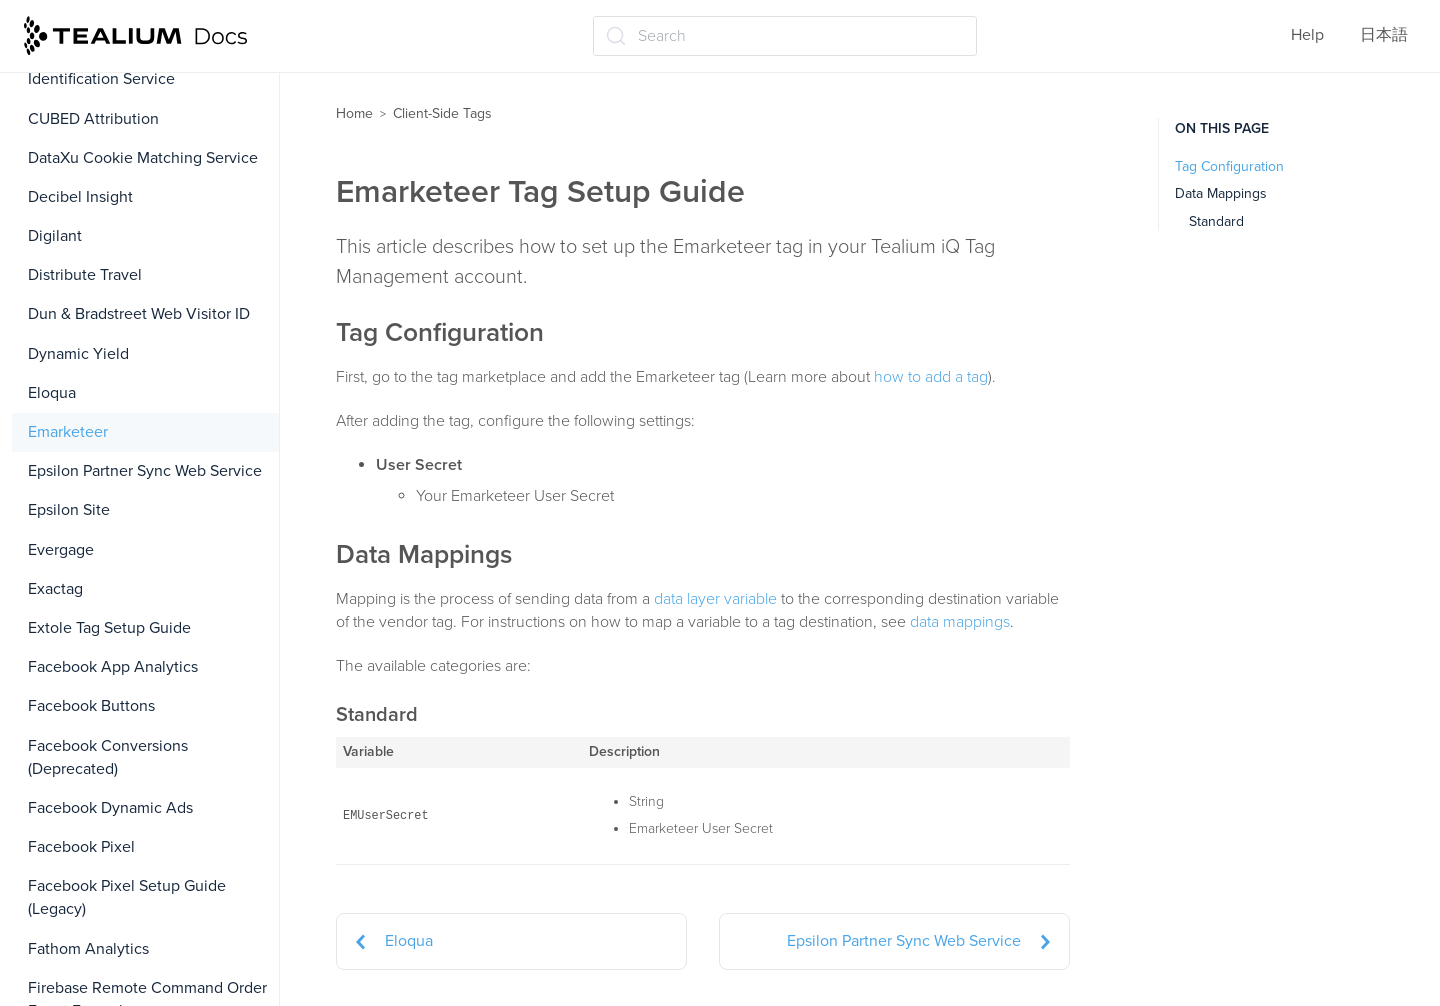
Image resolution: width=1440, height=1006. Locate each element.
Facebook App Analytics (113, 667)
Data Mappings (1221, 193)
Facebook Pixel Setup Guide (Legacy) (127, 897)
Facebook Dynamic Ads (110, 808)
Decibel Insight (80, 197)
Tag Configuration (1229, 166)
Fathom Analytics (88, 949)
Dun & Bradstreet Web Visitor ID (139, 314)
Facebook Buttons (91, 706)
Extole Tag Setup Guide (109, 628)
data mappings (960, 622)
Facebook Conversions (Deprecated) (108, 757)
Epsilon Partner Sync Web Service (145, 471)
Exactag (55, 589)
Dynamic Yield (78, 354)
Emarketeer (68, 432)
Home (354, 113)
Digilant (55, 236)
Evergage (61, 550)
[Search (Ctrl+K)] (785, 36)
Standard (1216, 221)
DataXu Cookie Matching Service (143, 158)
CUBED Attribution (93, 119)
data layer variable (715, 599)
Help (1307, 35)
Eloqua (52, 393)
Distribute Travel (85, 275)
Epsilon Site (69, 510)
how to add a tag (931, 377)
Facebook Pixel (81, 847)
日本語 (1384, 35)
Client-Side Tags (442, 113)
